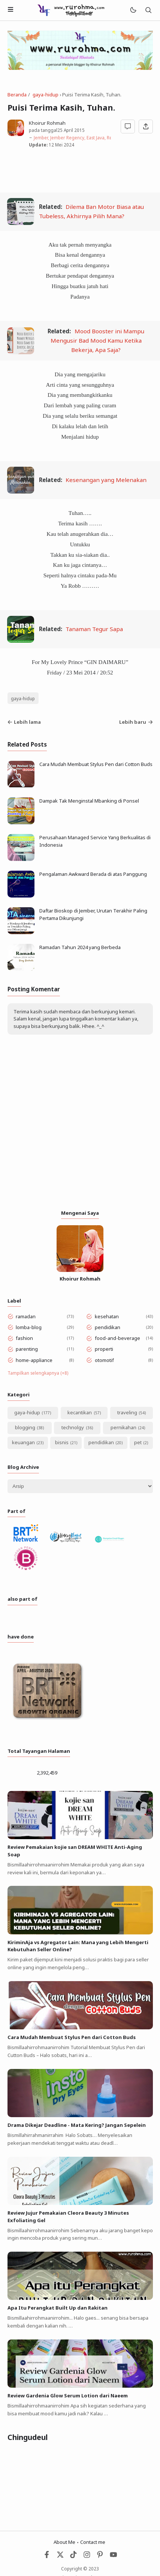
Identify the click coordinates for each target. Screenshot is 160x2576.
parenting (27, 1349)
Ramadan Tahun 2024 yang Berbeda (80, 947)
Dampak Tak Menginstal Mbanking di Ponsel (89, 800)
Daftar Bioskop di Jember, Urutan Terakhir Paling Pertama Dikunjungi (93, 914)
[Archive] (80, 1486)
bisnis (62, 1442)
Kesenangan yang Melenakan (106, 480)
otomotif (104, 1360)
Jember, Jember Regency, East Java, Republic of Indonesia (92, 137)
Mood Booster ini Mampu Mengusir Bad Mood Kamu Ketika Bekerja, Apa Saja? (97, 340)
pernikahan (123, 1427)
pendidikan (107, 1327)
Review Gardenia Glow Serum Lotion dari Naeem (67, 2395)
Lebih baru (136, 722)
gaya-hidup (23, 698)
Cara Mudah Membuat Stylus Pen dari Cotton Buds (96, 764)
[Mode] (133, 10)
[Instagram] (87, 2556)
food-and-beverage (117, 1338)
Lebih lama (24, 722)
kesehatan (107, 1316)
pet (138, 1442)
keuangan (23, 1442)
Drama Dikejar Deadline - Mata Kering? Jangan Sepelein (76, 2125)
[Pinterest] (100, 2556)
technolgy (72, 1427)
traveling (127, 1412)
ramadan (26, 1316)
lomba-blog (29, 1327)
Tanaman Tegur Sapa (94, 629)
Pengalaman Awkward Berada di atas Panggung (93, 874)
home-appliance (34, 1360)
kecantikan (79, 1412)
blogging (25, 1427)
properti (104, 1349)
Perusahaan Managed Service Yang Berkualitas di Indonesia (95, 841)
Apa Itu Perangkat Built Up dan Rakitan (57, 2307)
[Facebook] (47, 2556)
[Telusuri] (148, 10)
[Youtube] (113, 2556)
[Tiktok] (74, 2556)
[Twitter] (60, 2556)
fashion (24, 1338)
